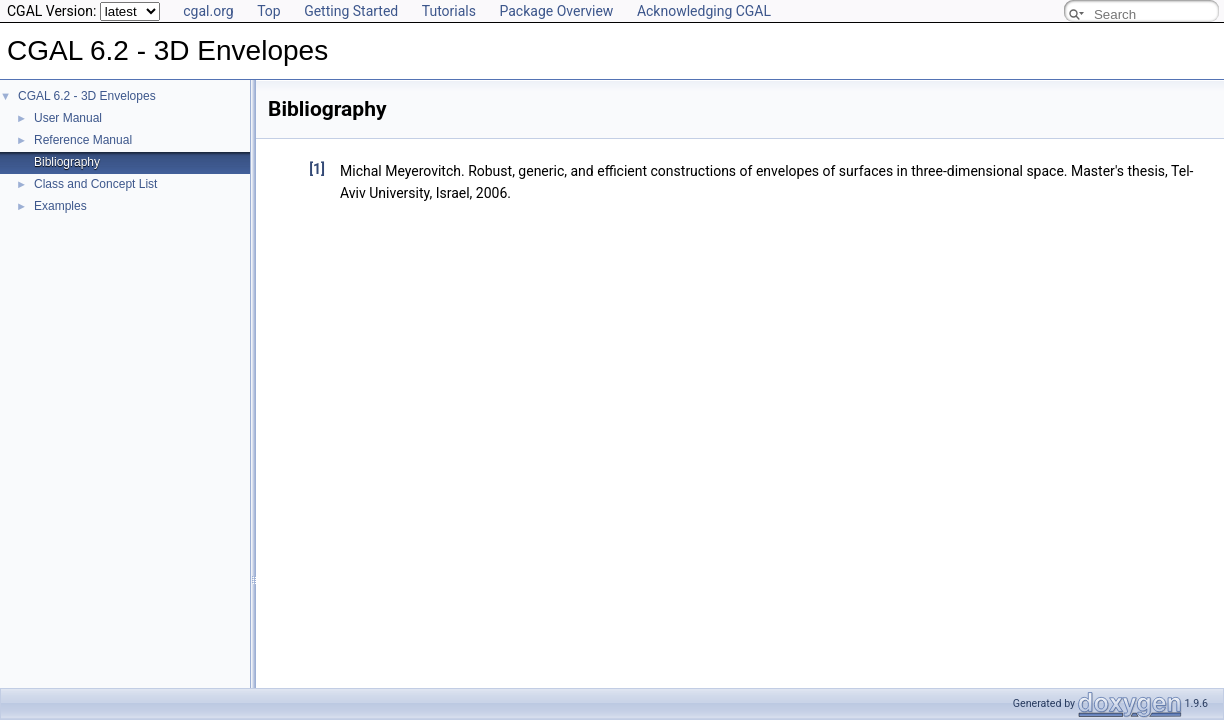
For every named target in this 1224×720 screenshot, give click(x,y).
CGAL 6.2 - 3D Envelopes (87, 96)
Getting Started (351, 11)
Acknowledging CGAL (704, 11)
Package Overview (556, 11)
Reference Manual (83, 140)
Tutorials (449, 11)
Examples (60, 206)
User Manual (68, 118)
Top (269, 11)
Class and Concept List (95, 184)
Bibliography (67, 162)
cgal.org (208, 11)
